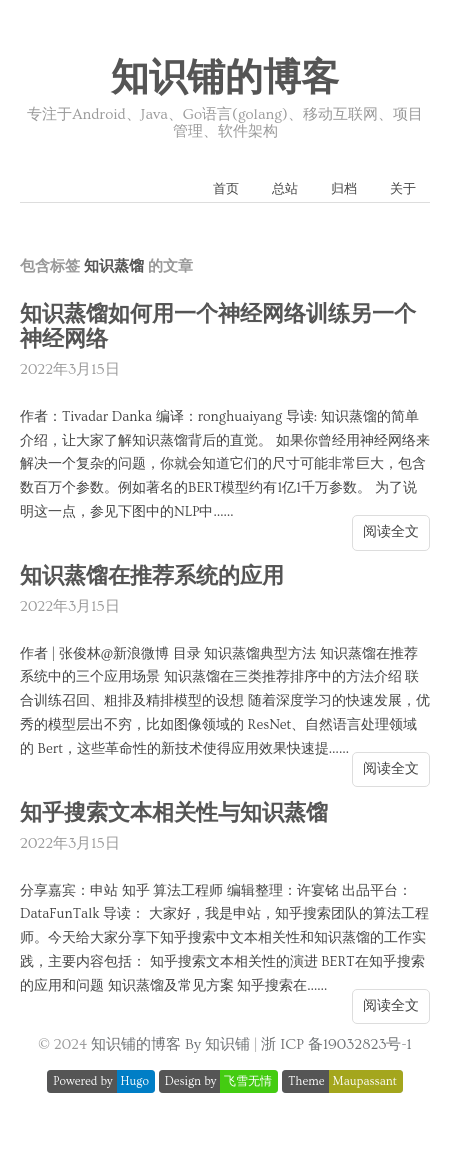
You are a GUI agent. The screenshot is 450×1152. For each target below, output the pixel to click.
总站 (285, 189)
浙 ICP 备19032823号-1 (336, 1044)
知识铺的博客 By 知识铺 (170, 1044)
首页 (226, 189)
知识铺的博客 (225, 79)
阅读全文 (391, 532)
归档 (344, 189)
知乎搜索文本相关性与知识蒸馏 (174, 813)
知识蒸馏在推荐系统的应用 (152, 576)
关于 (403, 189)
